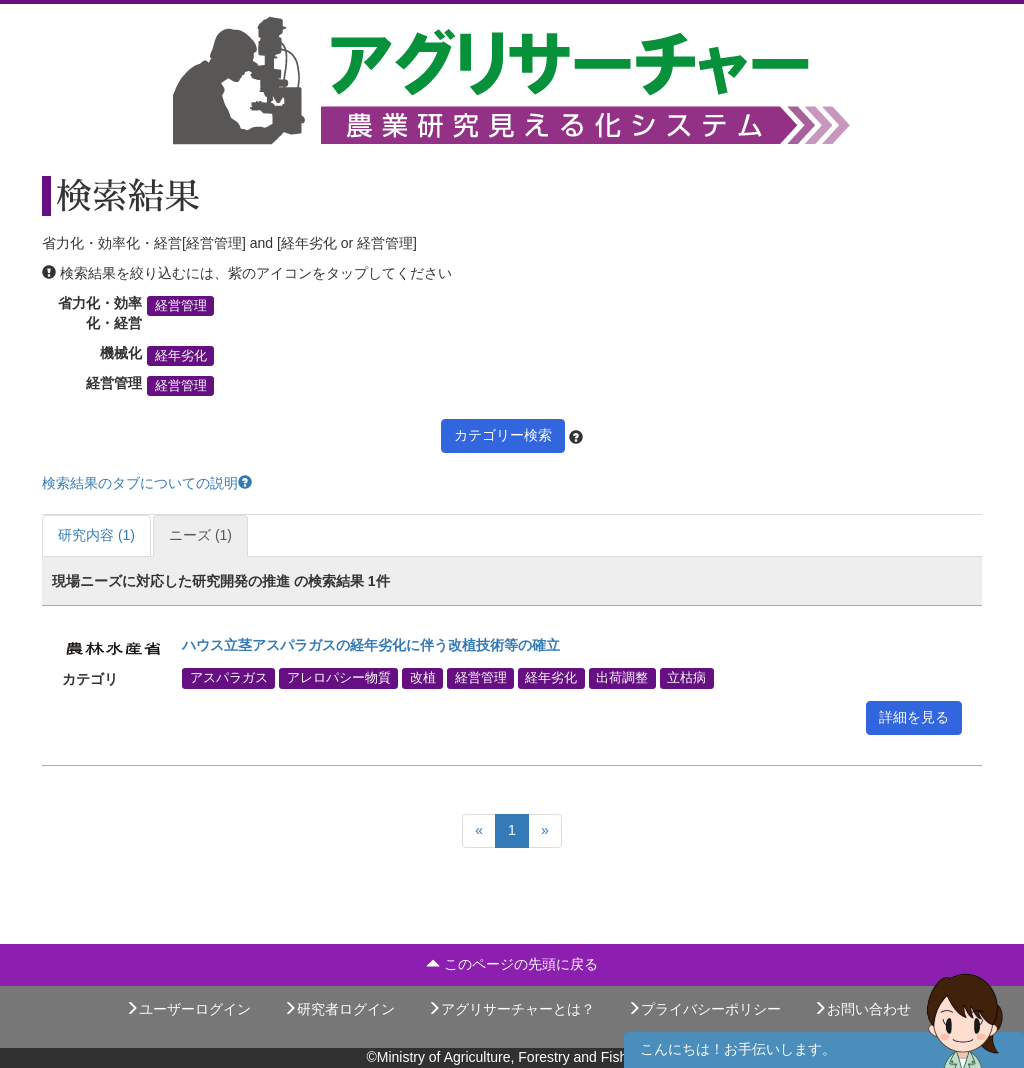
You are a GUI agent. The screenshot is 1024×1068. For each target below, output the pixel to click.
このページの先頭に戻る (512, 964)
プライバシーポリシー (704, 1009)
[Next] (545, 831)
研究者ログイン (339, 1009)
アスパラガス (229, 678)
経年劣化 (181, 356)
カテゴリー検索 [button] (503, 435)
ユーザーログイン (188, 1009)
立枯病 (686, 678)
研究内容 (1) (96, 535)
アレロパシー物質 (339, 678)
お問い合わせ (862, 1009)
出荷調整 (622, 678)
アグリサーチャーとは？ (511, 1009)
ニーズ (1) (200, 535)
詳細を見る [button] (914, 717)
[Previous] (479, 831)
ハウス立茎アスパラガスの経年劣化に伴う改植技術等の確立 (371, 645)
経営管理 (181, 306)
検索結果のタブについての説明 (147, 483)
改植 (423, 678)
